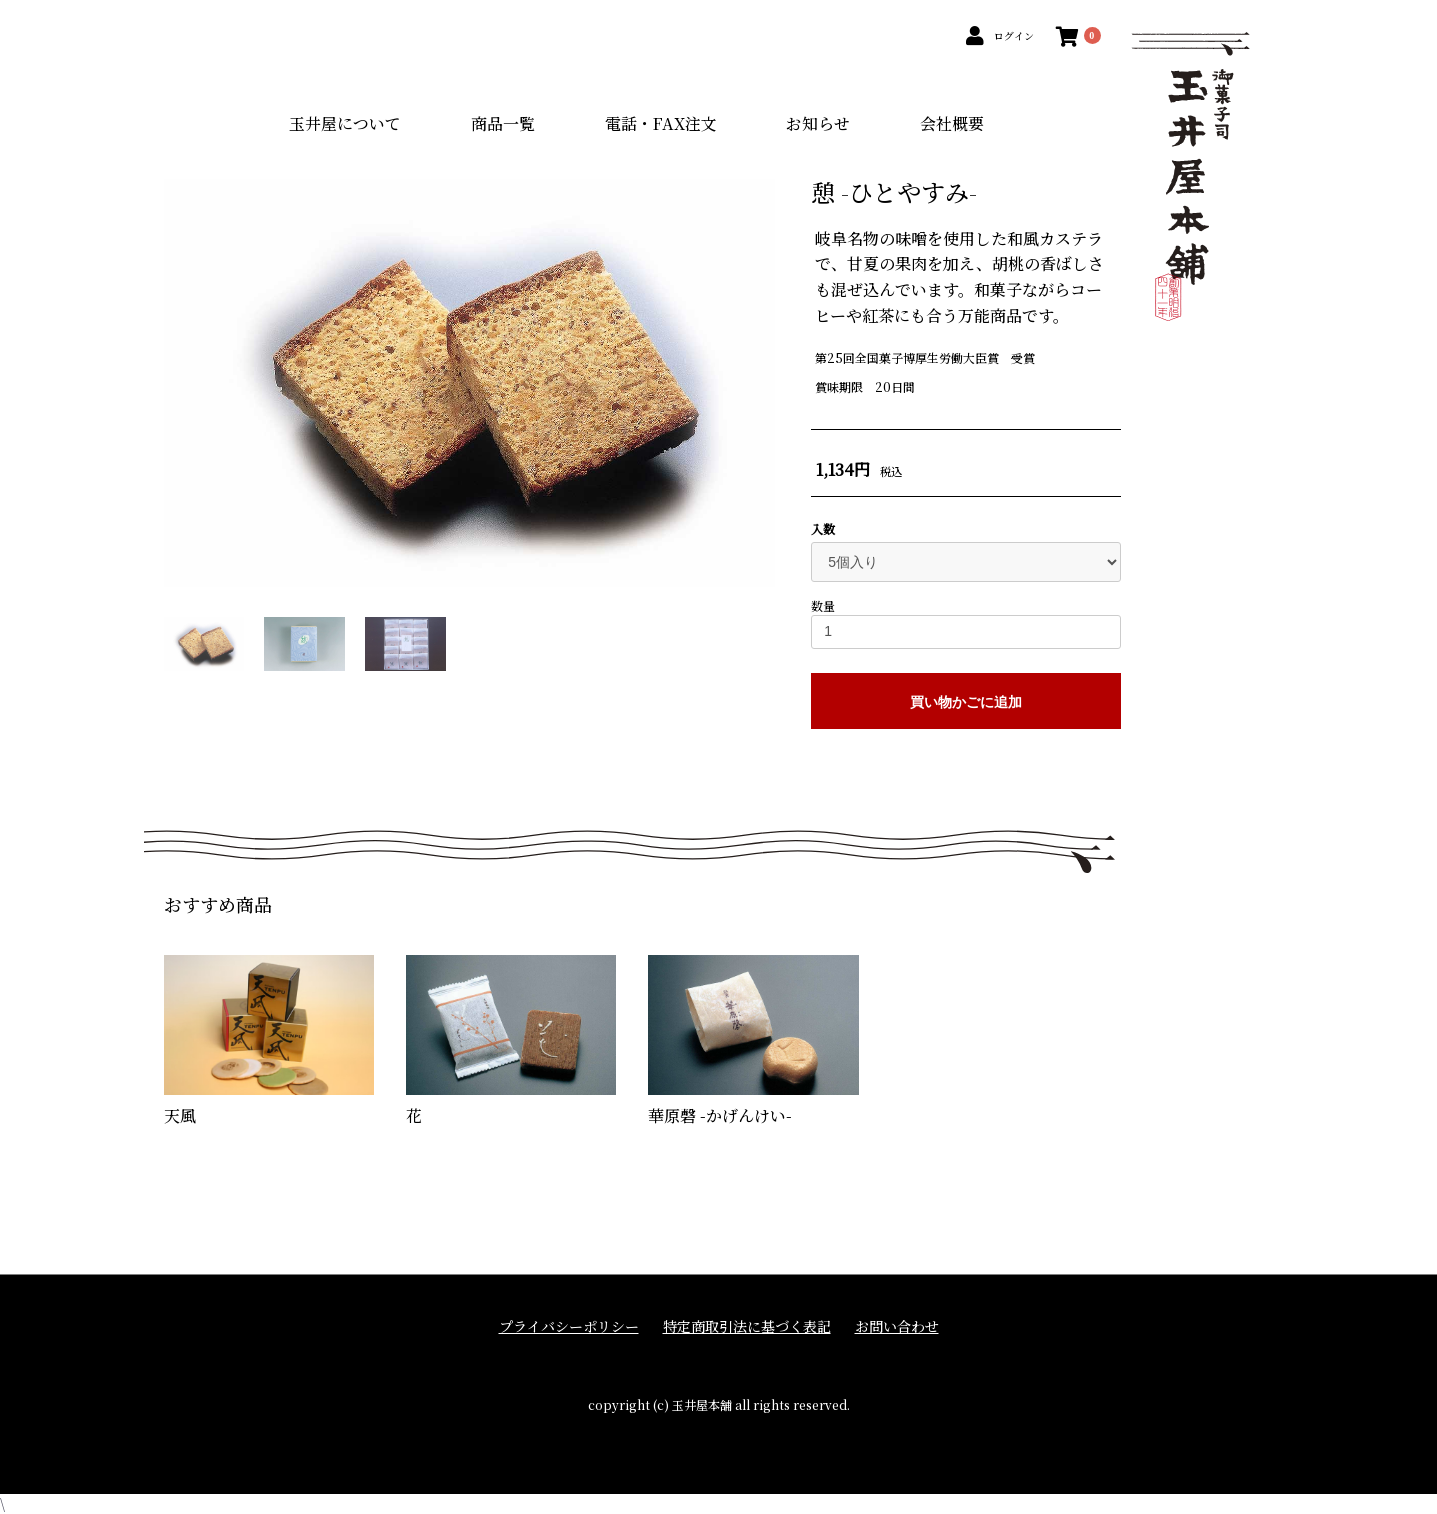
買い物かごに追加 (966, 702)
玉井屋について (345, 123)
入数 (823, 529)
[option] (470, 383)
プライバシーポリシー (569, 1326)
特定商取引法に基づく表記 (747, 1326)
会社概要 (952, 123)
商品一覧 (503, 123)
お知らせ (818, 123)
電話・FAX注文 (661, 123)
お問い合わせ (897, 1326)
